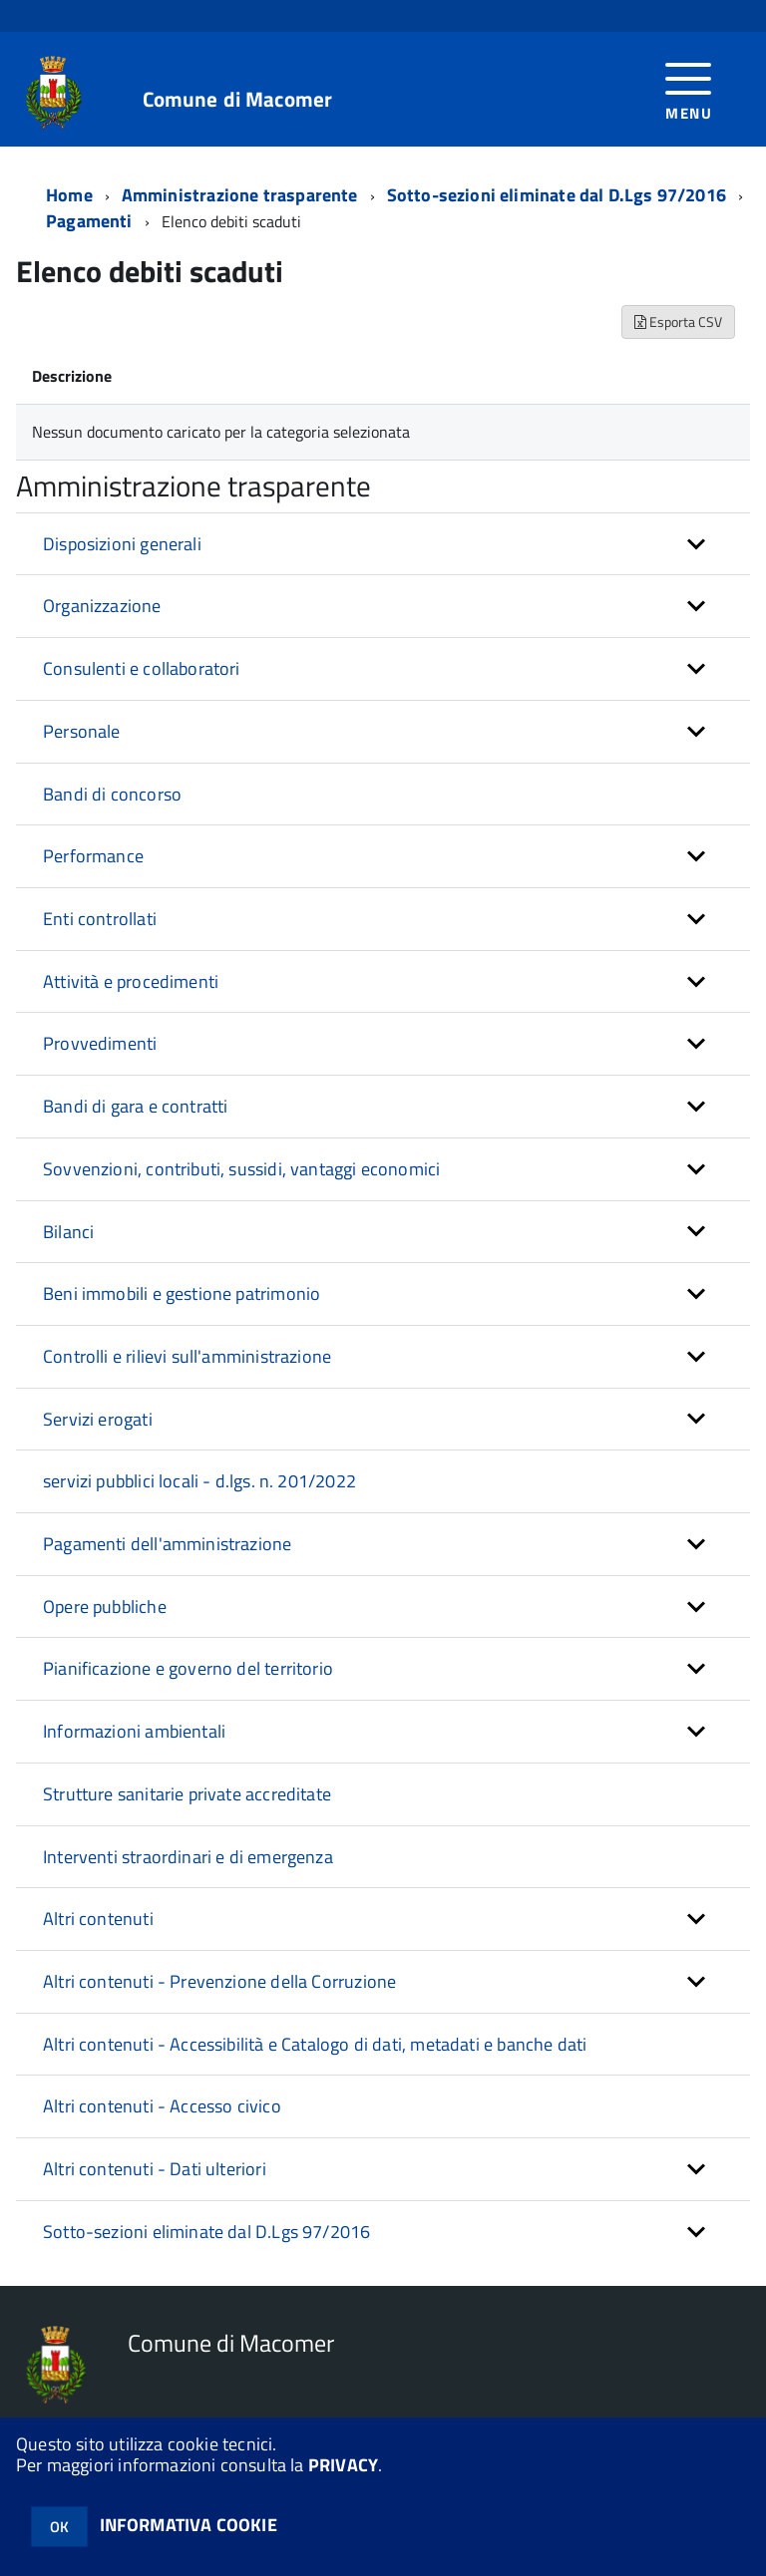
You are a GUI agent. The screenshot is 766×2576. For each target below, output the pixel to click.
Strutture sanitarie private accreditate (187, 1793)
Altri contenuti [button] (98, 1918)
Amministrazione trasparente (240, 194)
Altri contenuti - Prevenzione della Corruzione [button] (219, 1981)
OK (59, 2526)
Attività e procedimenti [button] (130, 981)
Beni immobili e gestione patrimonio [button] (181, 1293)
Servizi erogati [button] (98, 1419)
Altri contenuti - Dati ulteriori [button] (154, 2168)
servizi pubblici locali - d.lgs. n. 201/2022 (199, 1480)
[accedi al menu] (688, 89)
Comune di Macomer (238, 99)
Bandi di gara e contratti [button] (135, 1106)
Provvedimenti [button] (100, 1043)
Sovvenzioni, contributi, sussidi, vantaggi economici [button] (241, 1168)
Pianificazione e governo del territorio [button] (188, 1668)
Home (69, 194)
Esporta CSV (678, 321)
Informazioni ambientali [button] (134, 1731)
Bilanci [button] (68, 1231)
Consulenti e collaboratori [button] (141, 668)
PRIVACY (343, 2464)
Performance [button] (93, 855)
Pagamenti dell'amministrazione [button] (167, 1543)
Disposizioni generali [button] (122, 543)
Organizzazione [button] (102, 605)
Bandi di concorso (112, 794)
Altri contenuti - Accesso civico (162, 2106)
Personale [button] (82, 731)
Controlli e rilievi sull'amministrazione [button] (187, 1356)
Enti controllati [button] (100, 918)
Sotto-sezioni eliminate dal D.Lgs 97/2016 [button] (206, 2231)
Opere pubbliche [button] (105, 1606)
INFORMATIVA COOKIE (188, 2524)
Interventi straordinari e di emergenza (188, 1856)
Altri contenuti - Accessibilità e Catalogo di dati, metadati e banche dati (314, 2044)
